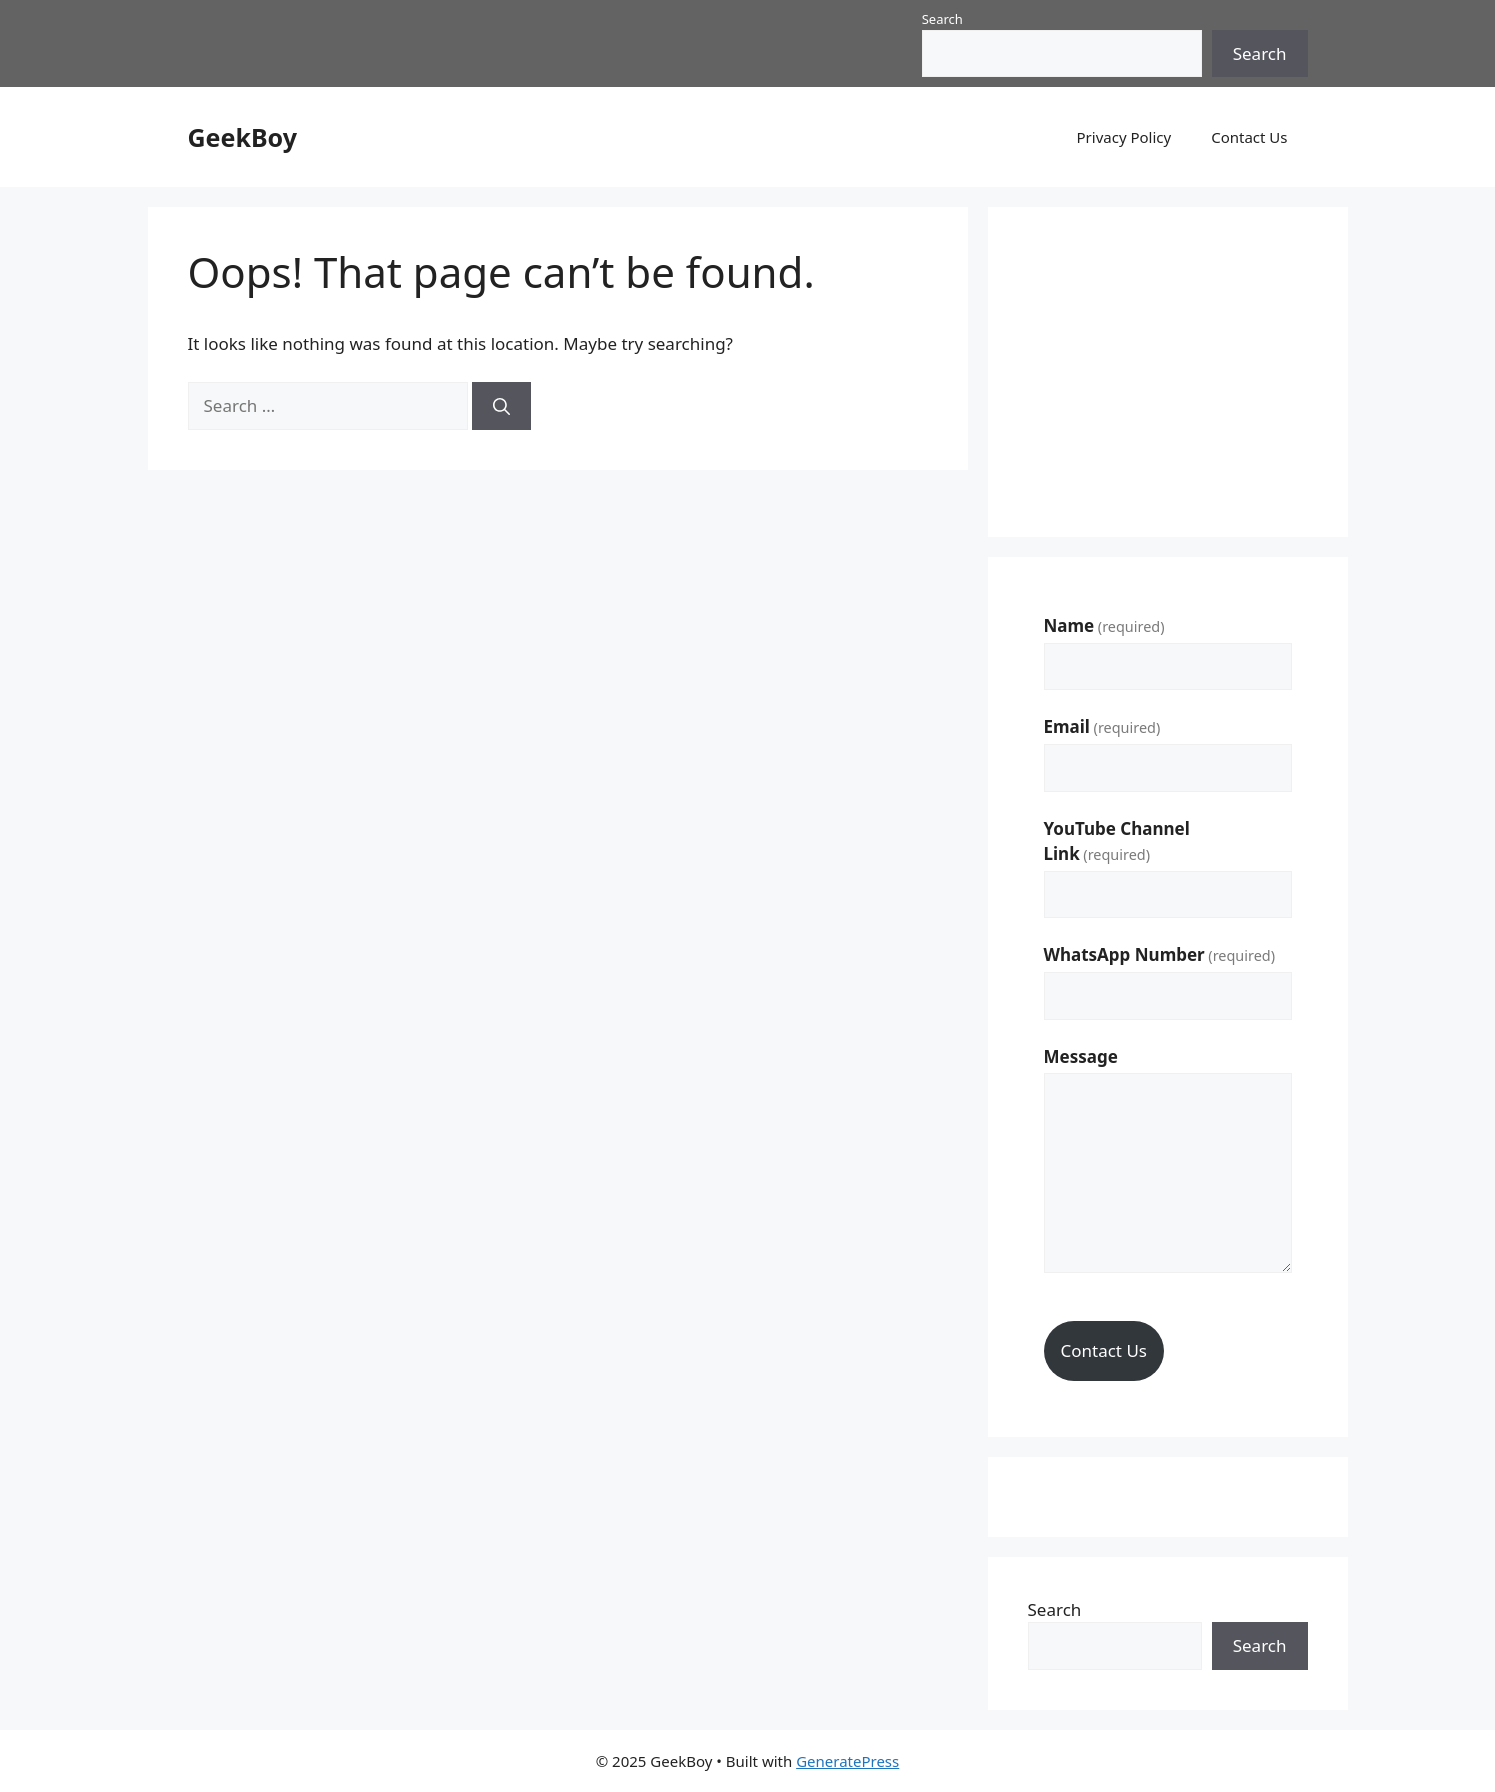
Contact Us (1249, 137)
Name (1104, 625)
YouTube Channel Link (1117, 841)
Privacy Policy (1124, 137)
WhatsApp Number (1160, 954)
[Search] (501, 406)
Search (942, 19)
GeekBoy (242, 137)
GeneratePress (847, 1761)
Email (1102, 726)
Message (1081, 1056)
